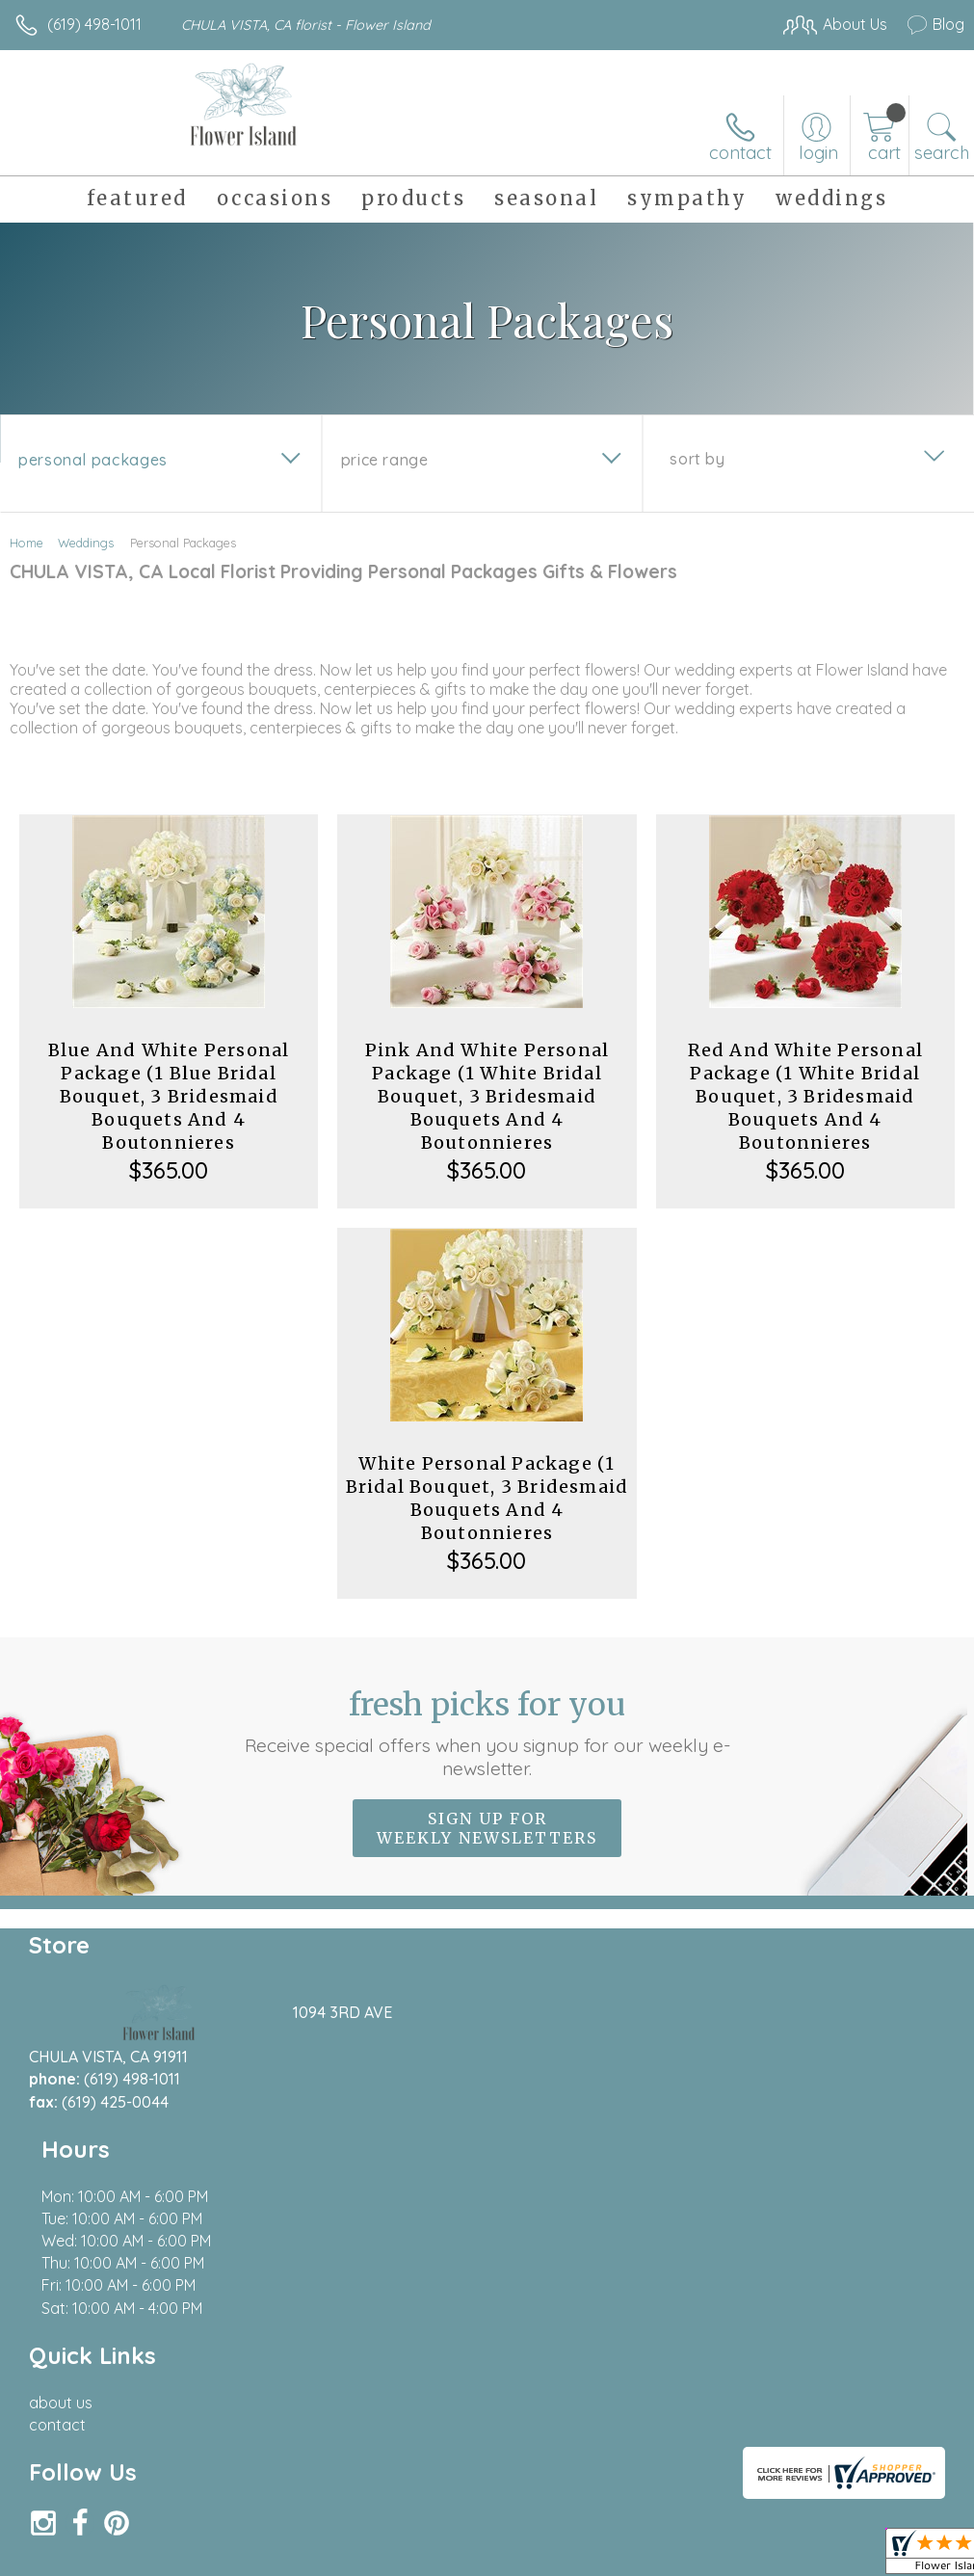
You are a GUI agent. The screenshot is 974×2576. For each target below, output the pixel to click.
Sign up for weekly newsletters (487, 1828)
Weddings (86, 542)
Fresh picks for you (487, 1733)
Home (26, 542)
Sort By (697, 458)
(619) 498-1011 (94, 24)
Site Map (893, 2464)
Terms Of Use (523, 2464)
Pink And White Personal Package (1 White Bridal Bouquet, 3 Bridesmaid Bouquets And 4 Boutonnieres (487, 1096)
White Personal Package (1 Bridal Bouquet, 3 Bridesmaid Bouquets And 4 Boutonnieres (487, 1498)
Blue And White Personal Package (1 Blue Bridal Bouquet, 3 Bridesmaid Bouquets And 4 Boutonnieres (169, 1096)
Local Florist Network (774, 2464)
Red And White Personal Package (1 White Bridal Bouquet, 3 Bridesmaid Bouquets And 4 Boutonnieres (805, 1096)
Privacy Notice (637, 2464)
